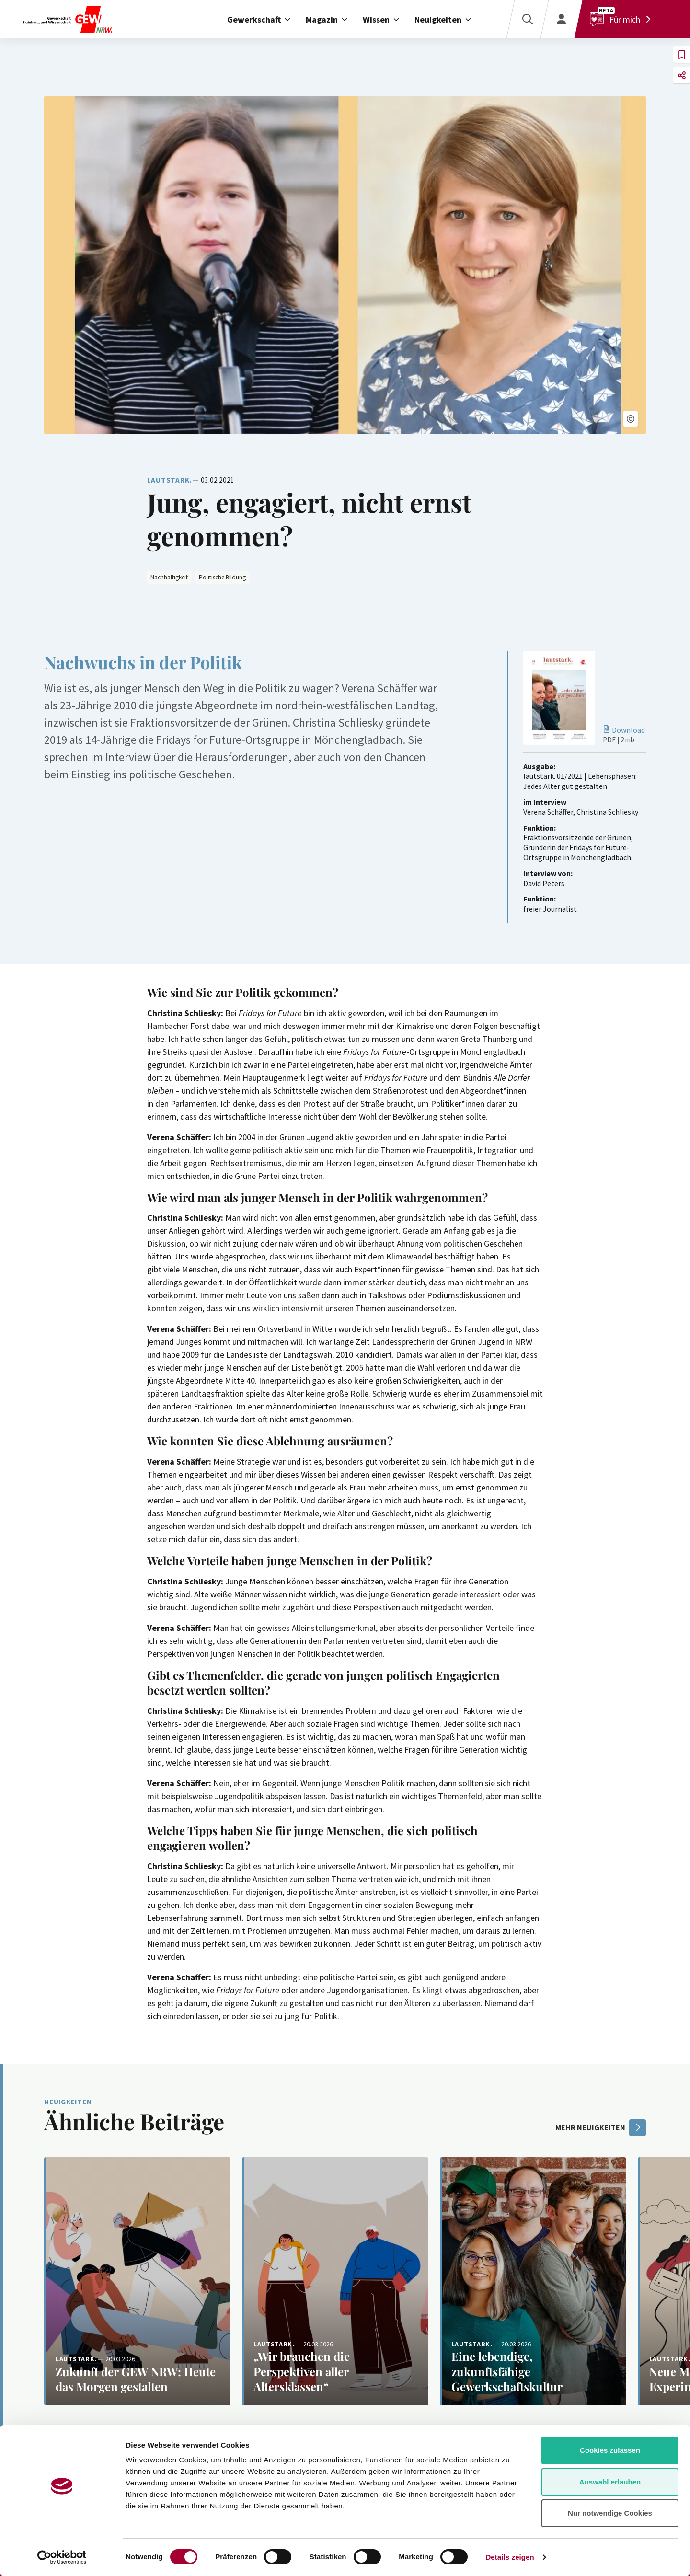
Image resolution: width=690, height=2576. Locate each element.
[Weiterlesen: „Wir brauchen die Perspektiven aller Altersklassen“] (335, 2281)
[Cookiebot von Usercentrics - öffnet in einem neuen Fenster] (62, 2557)
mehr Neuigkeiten (600, 2127)
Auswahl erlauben (610, 2482)
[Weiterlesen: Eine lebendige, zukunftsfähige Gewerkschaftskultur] (533, 2281)
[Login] (561, 19)
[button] (630, 419)
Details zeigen (509, 2557)
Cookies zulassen (610, 2450)
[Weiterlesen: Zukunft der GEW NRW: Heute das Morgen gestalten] (137, 2281)
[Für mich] (622, 19)
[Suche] (527, 19)
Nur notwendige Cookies (610, 2513)
